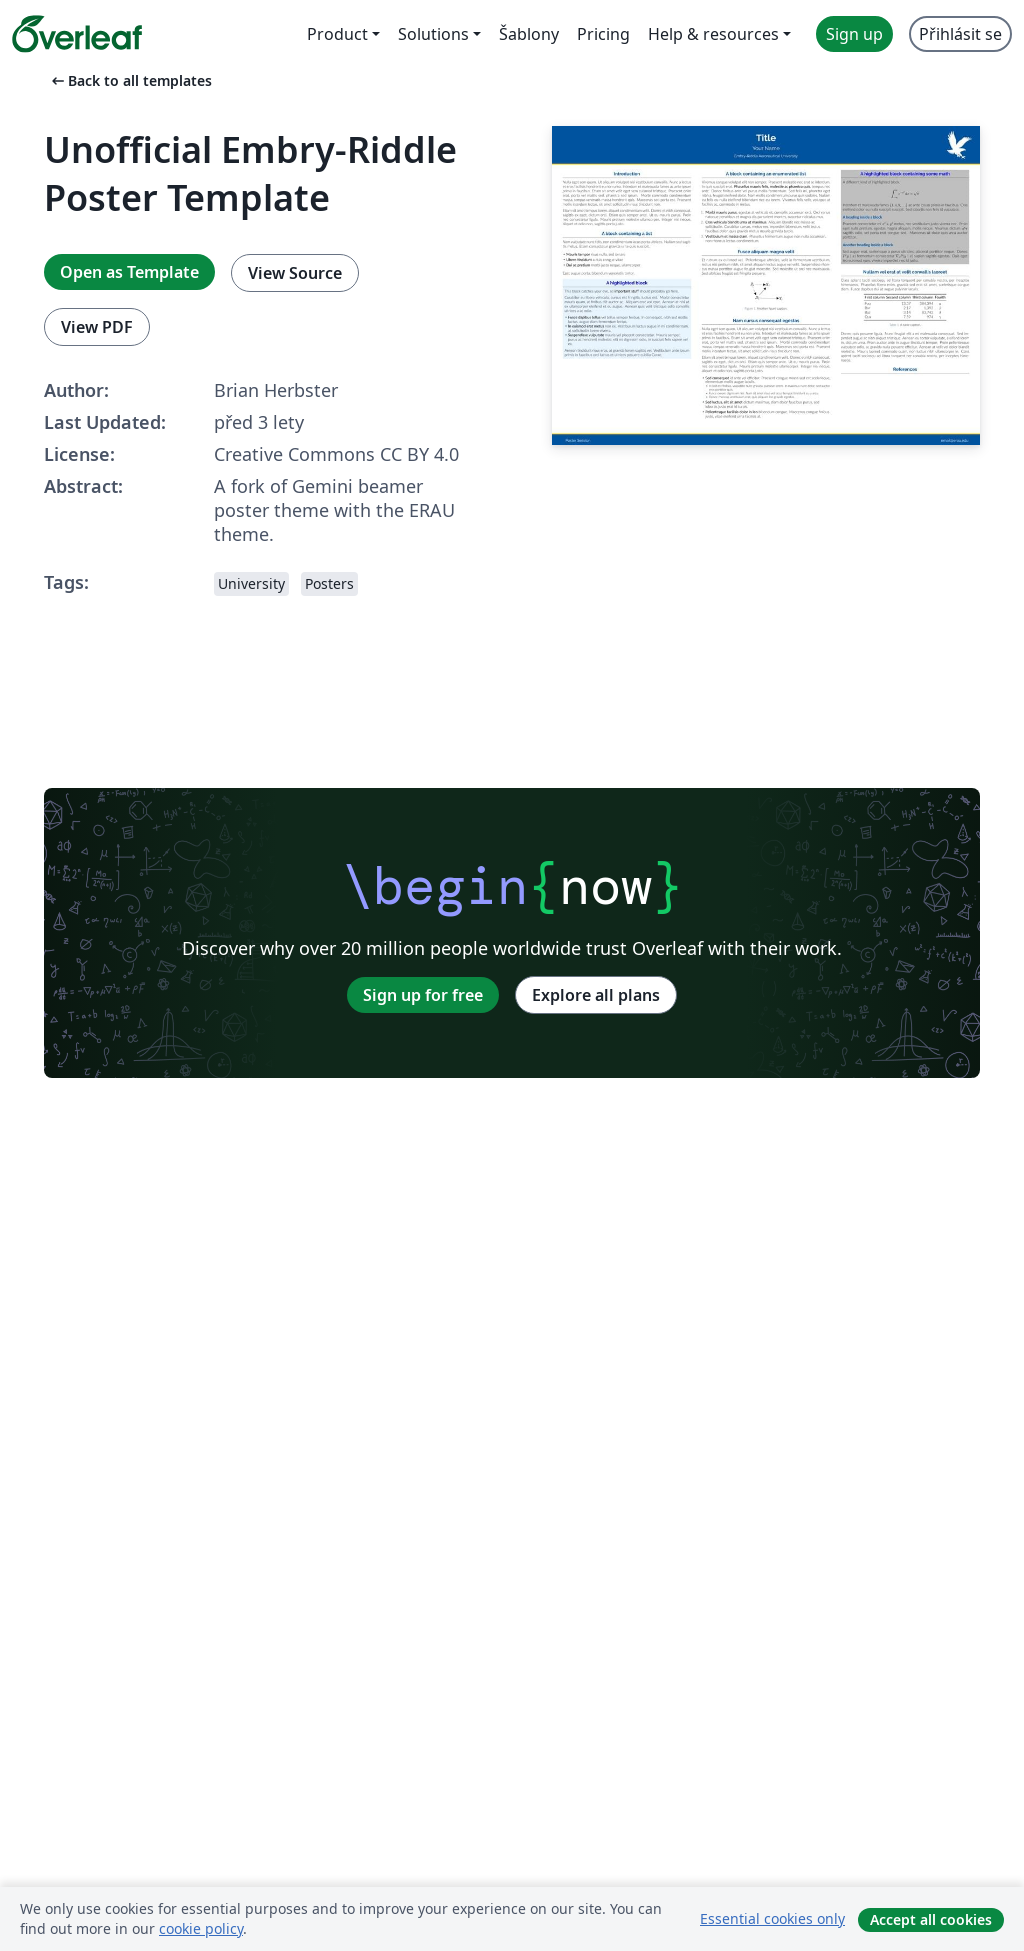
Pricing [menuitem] (603, 34)
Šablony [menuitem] (529, 34)
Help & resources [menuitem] (713, 34)
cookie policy (201, 1928)
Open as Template (129, 272)
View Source (295, 273)
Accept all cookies (931, 1919)
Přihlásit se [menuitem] (960, 34)
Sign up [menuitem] (854, 34)
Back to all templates (130, 80)
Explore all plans (596, 995)
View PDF (97, 327)
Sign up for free (423, 995)
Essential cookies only (772, 1918)
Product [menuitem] (337, 34)
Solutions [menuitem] (433, 34)
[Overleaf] (77, 34)
